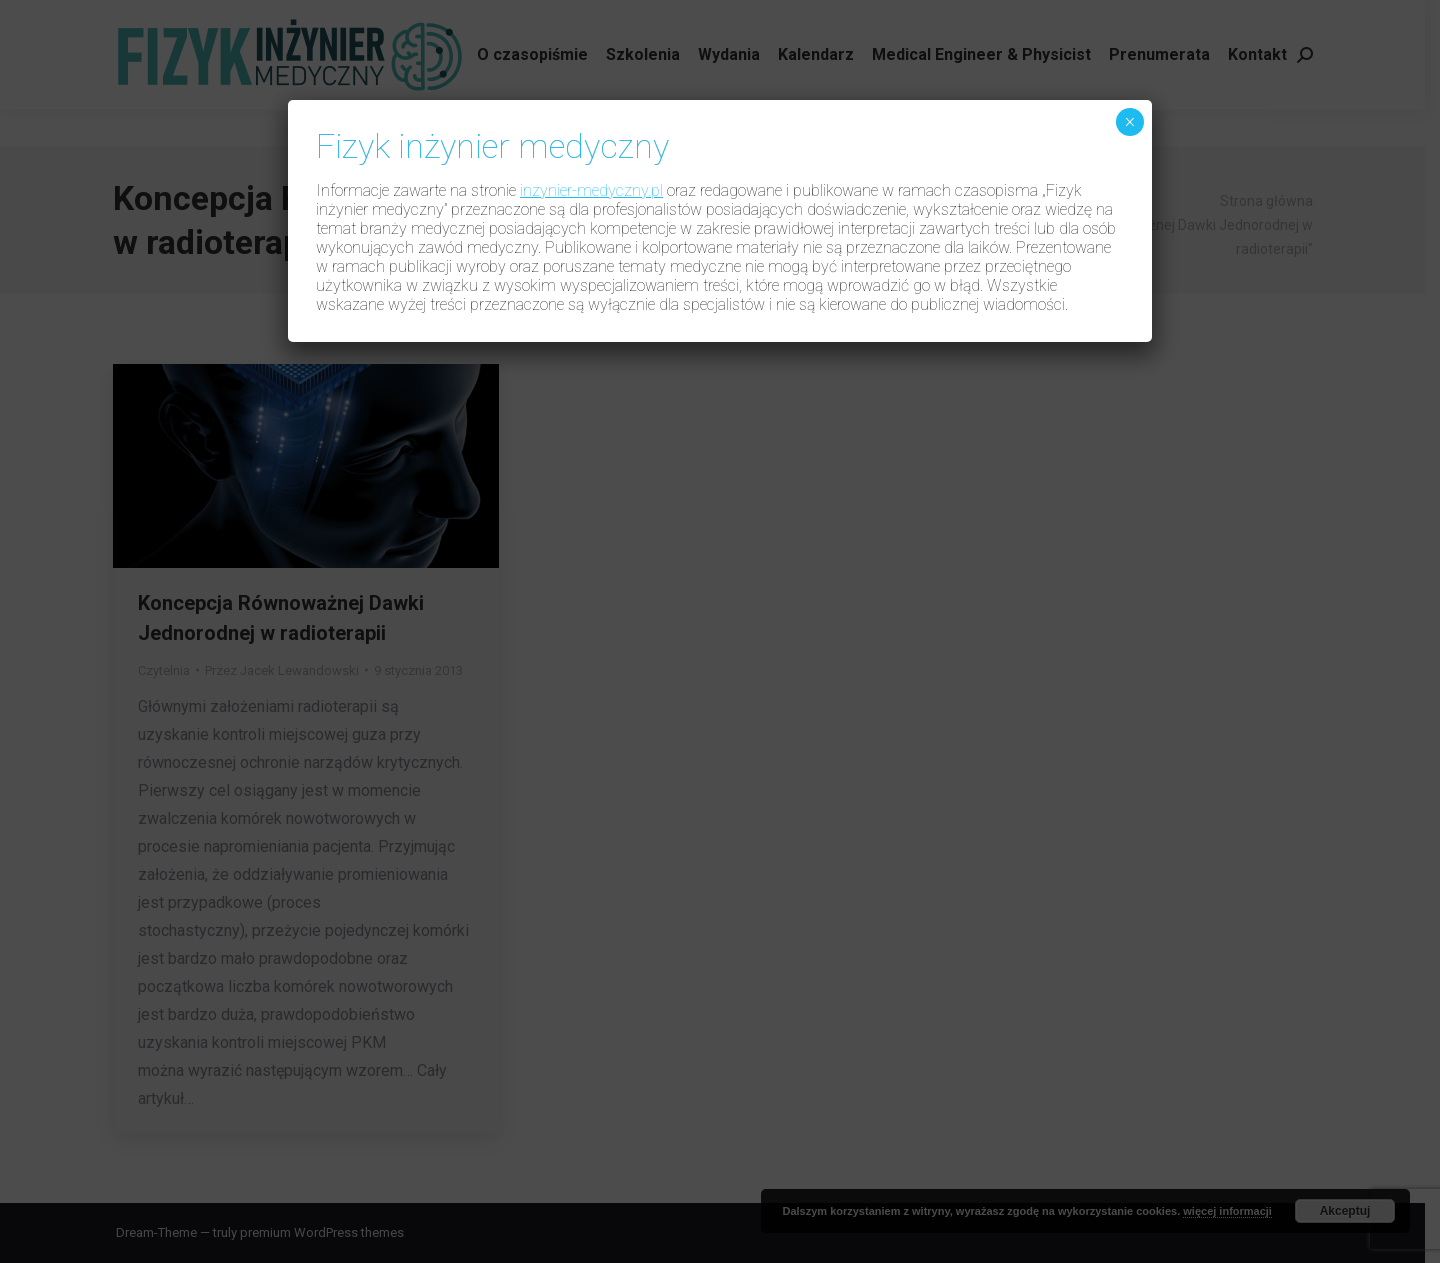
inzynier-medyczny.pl (591, 190)
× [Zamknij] (1129, 122)
